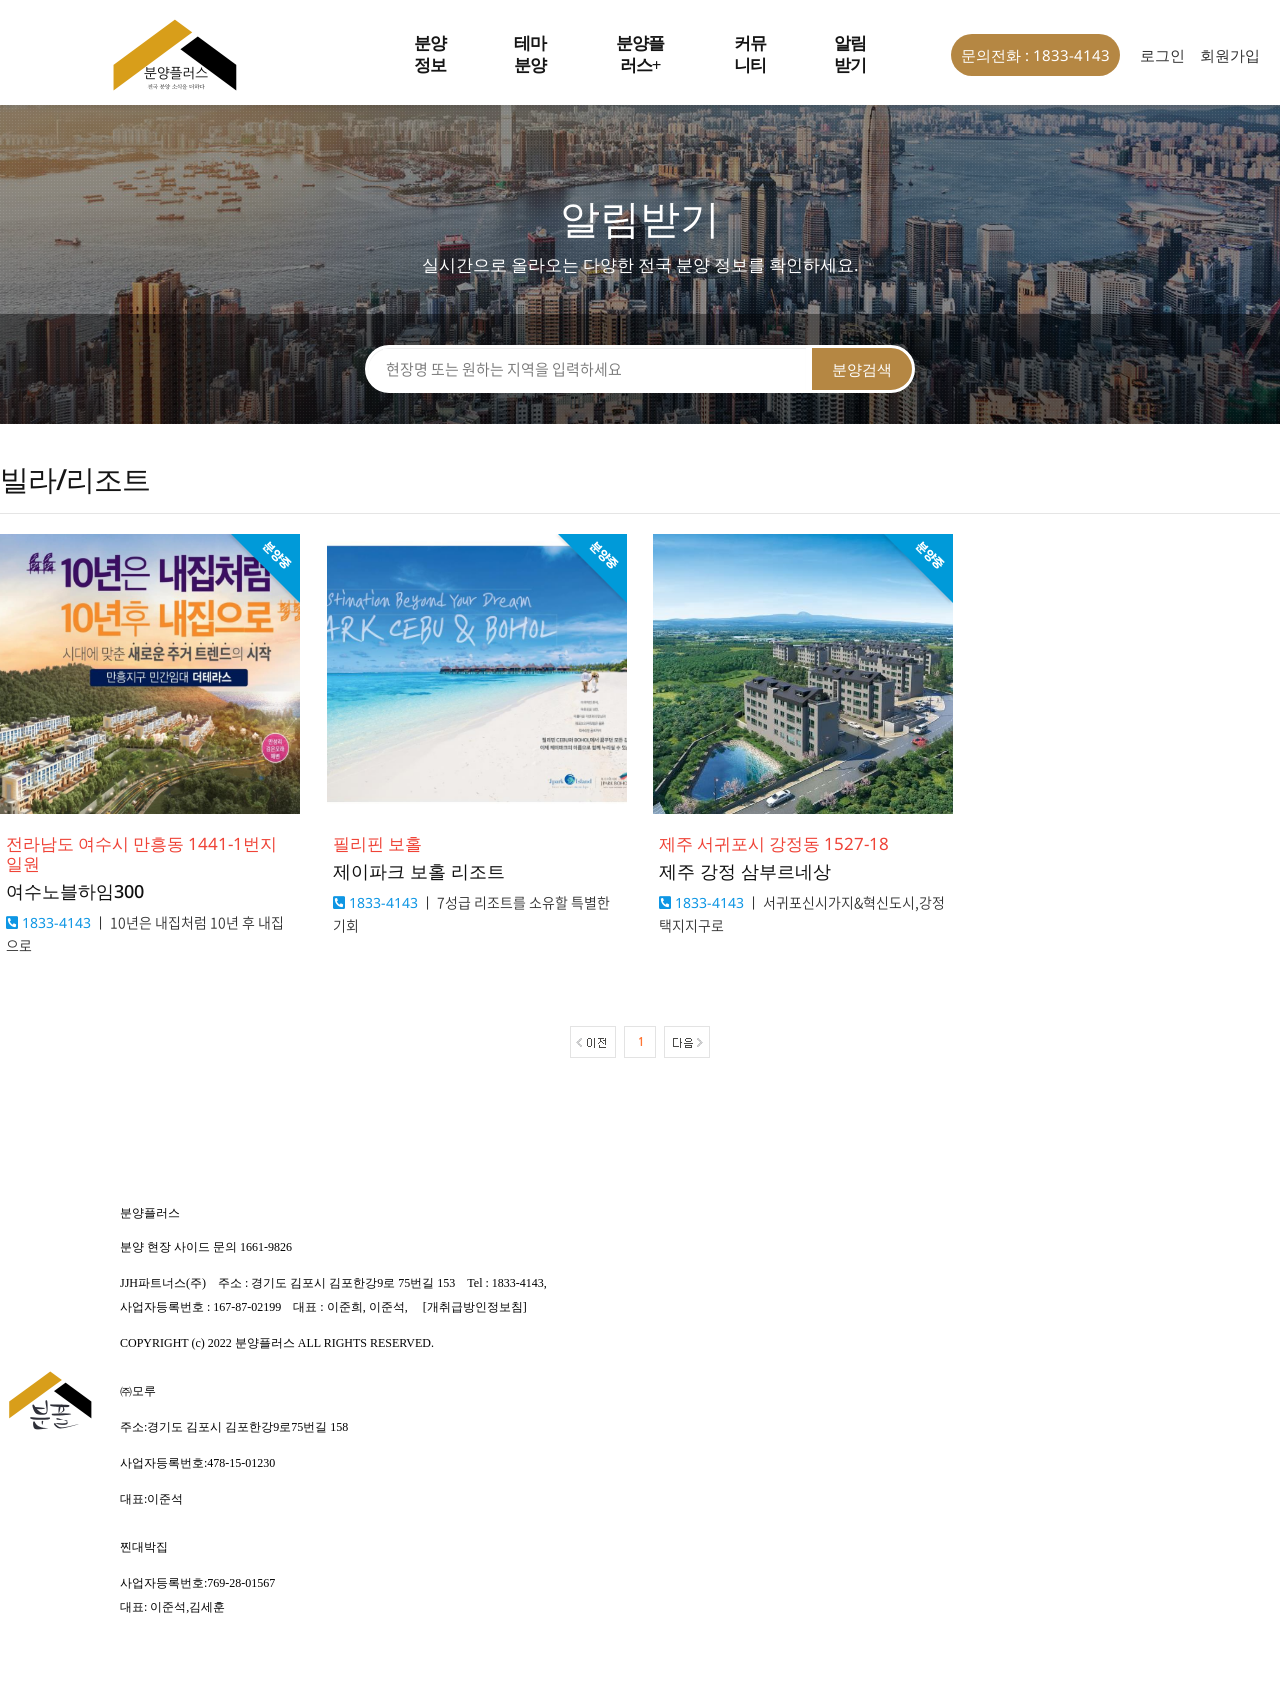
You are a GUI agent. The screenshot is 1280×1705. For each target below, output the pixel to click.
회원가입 (1230, 55)
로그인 (1162, 55)
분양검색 (862, 369)
